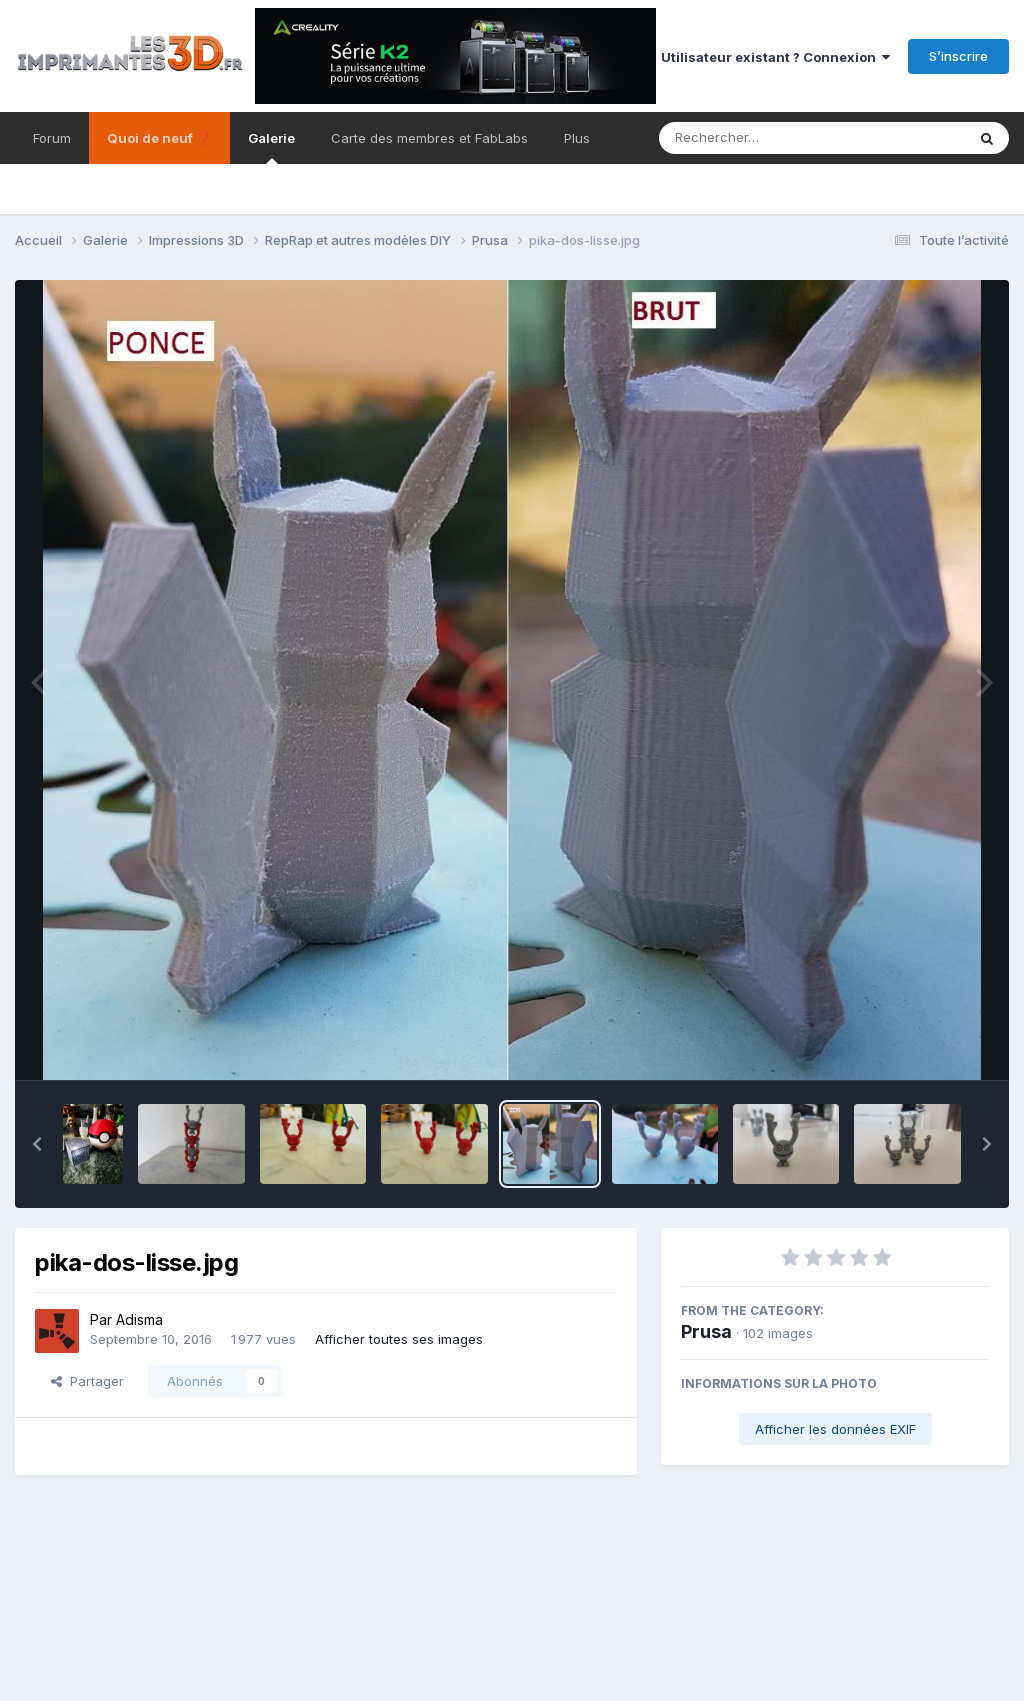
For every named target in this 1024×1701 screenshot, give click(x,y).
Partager (87, 1381)
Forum (52, 138)
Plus (577, 138)
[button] (37, 1144)
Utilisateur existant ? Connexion (775, 57)
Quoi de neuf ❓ (159, 138)
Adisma (139, 1319)
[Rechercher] (754, 138)
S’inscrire (958, 56)
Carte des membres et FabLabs (429, 138)
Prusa (706, 1331)
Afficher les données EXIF (835, 1429)
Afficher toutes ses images (399, 1339)
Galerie (271, 147)
